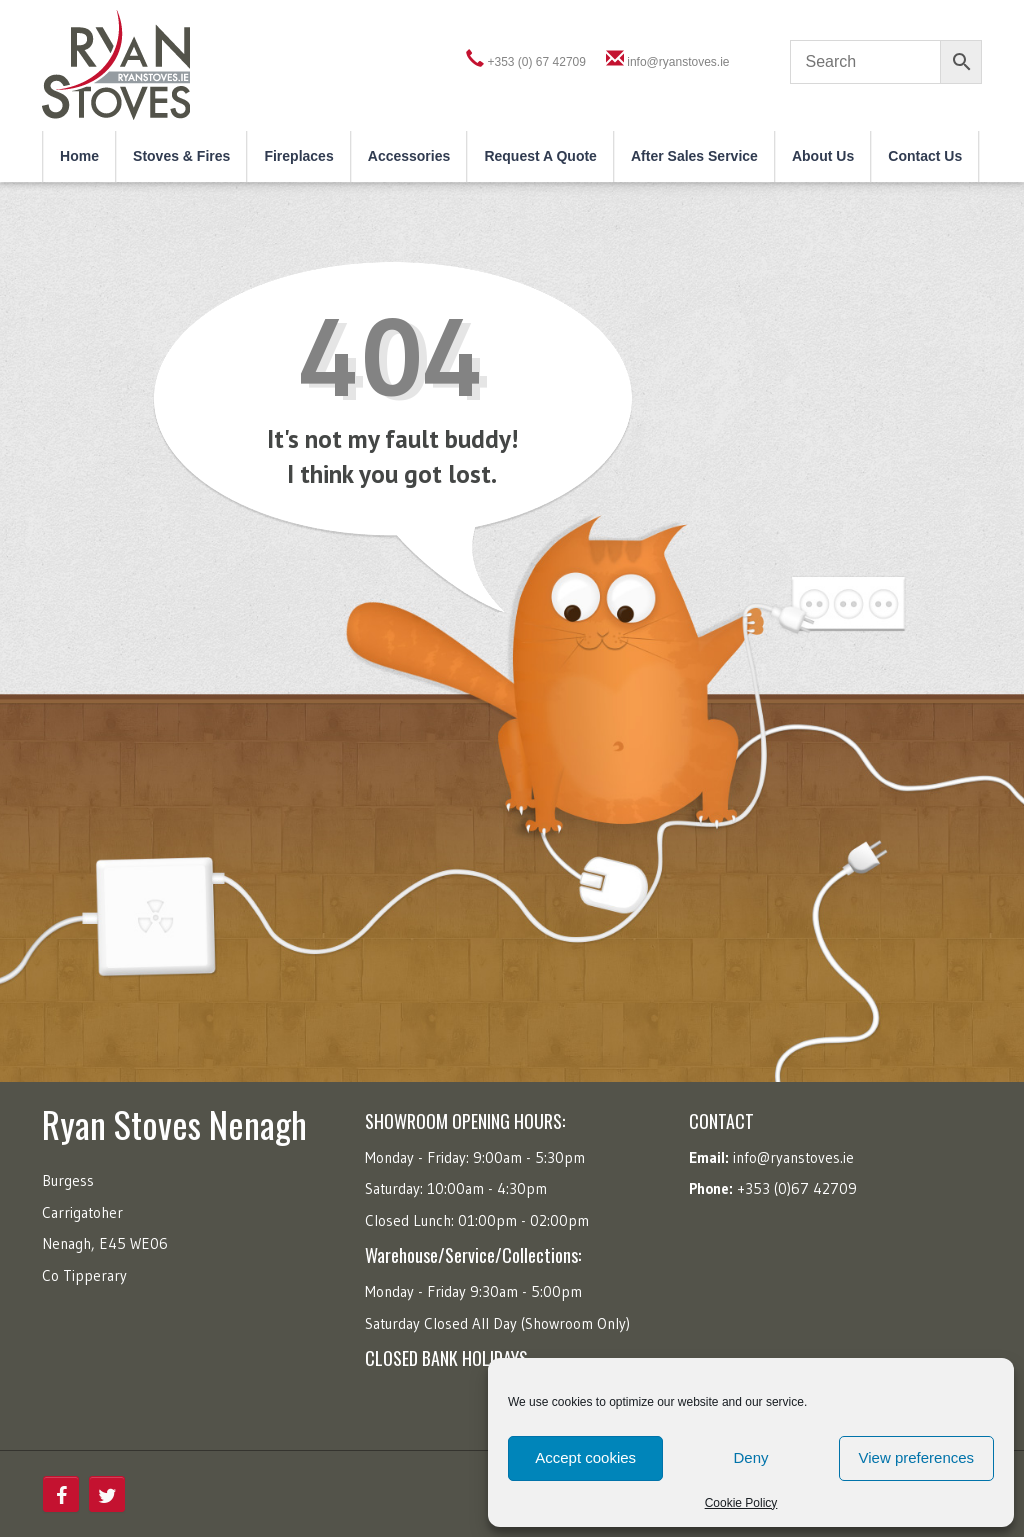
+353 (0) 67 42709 (537, 62)
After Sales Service (694, 156)
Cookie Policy (741, 1503)
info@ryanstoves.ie (678, 62)
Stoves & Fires (181, 156)
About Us (823, 156)
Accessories (409, 156)
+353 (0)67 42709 (797, 1188)
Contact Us (925, 156)
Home (79, 156)
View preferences (917, 1457)
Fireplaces (298, 156)
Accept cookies (585, 1457)
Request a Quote (540, 156)
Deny (750, 1457)
